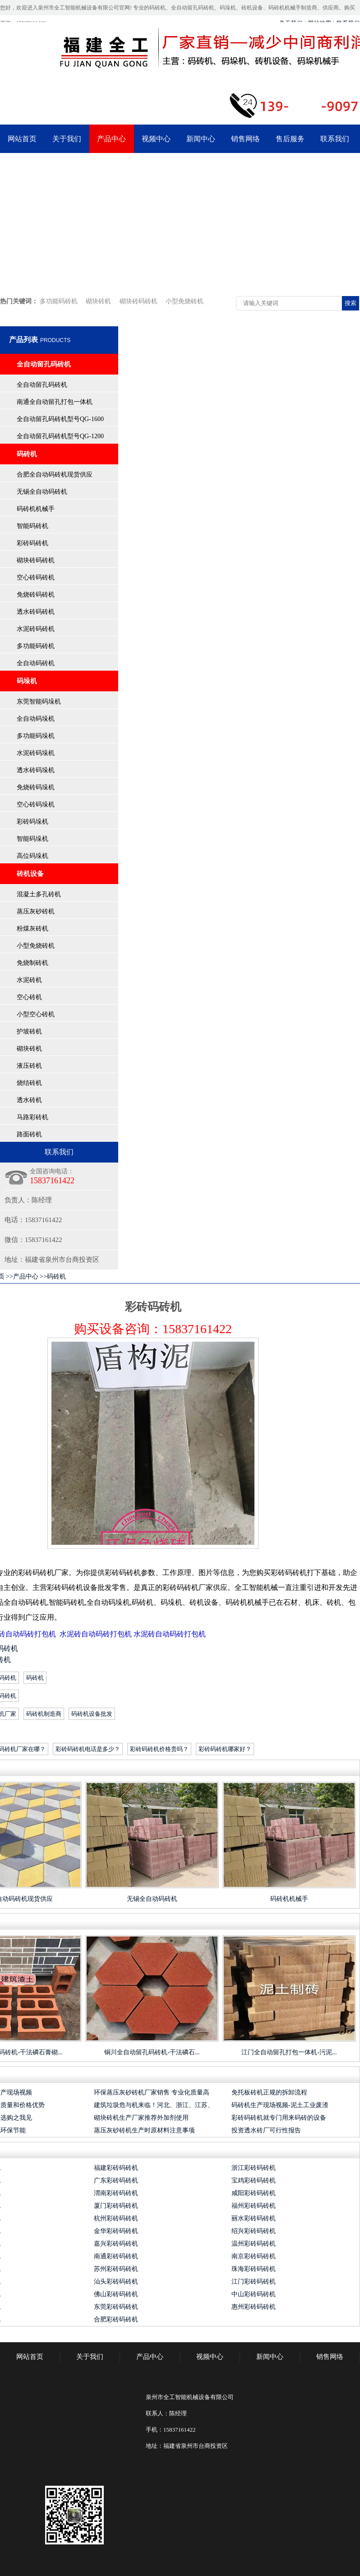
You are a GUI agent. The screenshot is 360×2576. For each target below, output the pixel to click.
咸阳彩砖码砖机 (253, 2193)
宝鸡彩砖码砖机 (253, 2180)
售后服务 (290, 139)
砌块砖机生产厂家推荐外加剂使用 (141, 2117)
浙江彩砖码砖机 (253, 2167)
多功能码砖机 (59, 301)
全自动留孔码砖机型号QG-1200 (60, 436)
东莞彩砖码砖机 (116, 2306)
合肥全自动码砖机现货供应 (54, 474)
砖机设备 (30, 873)
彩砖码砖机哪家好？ (224, 1749)
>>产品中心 (22, 1276)
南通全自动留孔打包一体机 (54, 401)
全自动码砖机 (36, 663)
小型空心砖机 (36, 1014)
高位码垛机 (32, 855)
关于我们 (66, 139)
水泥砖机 (29, 980)
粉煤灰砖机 (32, 928)
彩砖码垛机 (32, 821)
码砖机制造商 (43, 1713)
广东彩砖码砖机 (116, 2180)
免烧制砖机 (32, 962)
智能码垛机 (32, 838)
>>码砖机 (53, 1276)
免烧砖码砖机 (36, 594)
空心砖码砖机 (36, 577)
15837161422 (197, 1329)
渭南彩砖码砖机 (116, 2193)
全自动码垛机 (36, 718)
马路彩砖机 (32, 1117)
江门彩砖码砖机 (253, 2281)
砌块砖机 (98, 301)
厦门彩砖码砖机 (116, 2205)
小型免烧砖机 (184, 301)
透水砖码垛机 (36, 770)
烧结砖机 (29, 1083)
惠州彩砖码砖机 (253, 2306)
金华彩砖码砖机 (116, 2231)
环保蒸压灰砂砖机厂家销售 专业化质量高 (151, 2092)
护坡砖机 (29, 1031)
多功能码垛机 (36, 735)
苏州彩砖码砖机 (116, 2269)
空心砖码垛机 (36, 804)
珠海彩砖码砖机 (253, 2269)
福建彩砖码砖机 (116, 2167)
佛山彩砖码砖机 (116, 2294)
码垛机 (27, 681)
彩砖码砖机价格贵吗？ (159, 1749)
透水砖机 (29, 1100)
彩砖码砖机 (32, 543)
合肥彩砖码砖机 (116, 2319)
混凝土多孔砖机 (39, 894)
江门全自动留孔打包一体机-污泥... (289, 2052)
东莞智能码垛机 (39, 701)
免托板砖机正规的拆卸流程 (269, 2092)
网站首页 (22, 139)
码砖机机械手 (36, 508)
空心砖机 (29, 997)
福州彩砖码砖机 (253, 2205)
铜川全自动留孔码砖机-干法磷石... (151, 2052)
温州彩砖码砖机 (253, 2243)
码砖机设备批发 (91, 1713)
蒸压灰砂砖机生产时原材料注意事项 (144, 2130)
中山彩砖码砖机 (253, 2294)
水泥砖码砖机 (36, 628)
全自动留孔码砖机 (44, 364)
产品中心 (111, 139)
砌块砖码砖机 (138, 301)
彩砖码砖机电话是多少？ (87, 1749)
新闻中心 (200, 139)
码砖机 (27, 454)
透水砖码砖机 (36, 611)
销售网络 (245, 139)
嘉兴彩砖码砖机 (116, 2243)
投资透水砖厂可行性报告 (266, 2130)
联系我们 (334, 139)
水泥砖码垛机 (36, 753)
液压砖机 (29, 1065)
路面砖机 (29, 1134)
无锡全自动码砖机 (42, 491)
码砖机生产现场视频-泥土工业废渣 (279, 2105)
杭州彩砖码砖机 (116, 2218)
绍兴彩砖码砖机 (253, 2231)
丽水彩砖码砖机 (253, 2218)
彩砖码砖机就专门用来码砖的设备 (278, 2117)
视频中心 (156, 139)
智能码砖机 (32, 526)
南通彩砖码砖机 (116, 2256)
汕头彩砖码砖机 (116, 2281)
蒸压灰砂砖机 (36, 911)
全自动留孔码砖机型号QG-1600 (60, 419)
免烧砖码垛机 (36, 787)
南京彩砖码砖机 (253, 2256)
